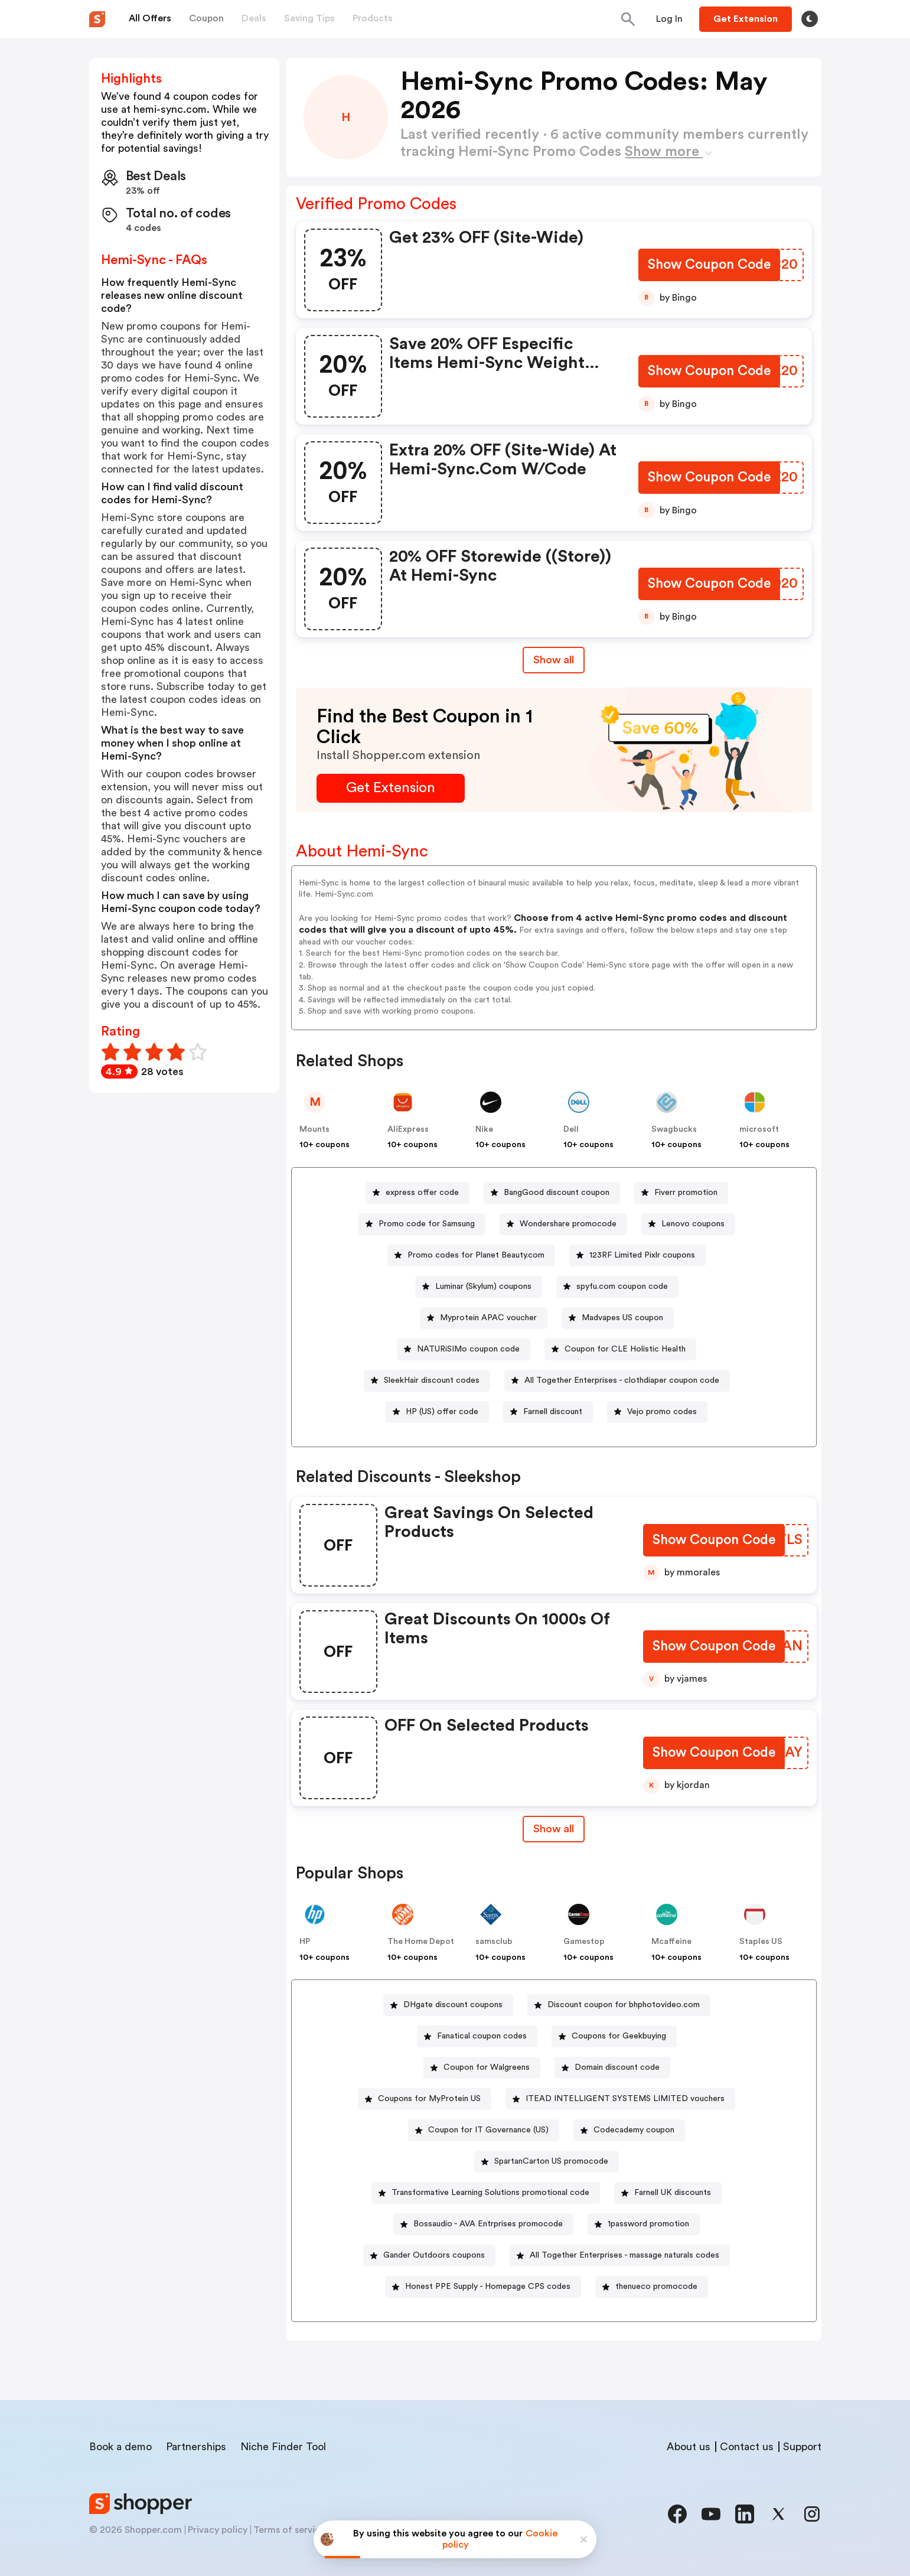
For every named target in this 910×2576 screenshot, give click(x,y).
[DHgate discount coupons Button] (448, 2005)
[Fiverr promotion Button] (681, 1193)
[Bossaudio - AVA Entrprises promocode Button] (483, 2224)
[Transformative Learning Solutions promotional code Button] (485, 2193)
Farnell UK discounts (672, 2193)
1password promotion (648, 2224)
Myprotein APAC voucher (488, 1318)
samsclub (494, 1941)
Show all (553, 1828)
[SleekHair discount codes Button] (427, 1381)
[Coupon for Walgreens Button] (481, 2068)
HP (304, 1941)
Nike (484, 1129)
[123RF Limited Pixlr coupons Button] (637, 1255)
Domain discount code (617, 2067)
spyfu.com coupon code (622, 1286)
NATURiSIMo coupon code (468, 1349)
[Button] (669, 19)
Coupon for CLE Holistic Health (625, 1349)
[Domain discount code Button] (612, 2068)
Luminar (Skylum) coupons (483, 1286)
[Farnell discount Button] (548, 1412)
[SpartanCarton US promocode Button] (546, 2162)
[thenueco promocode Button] (651, 2287)
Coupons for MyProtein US (429, 2099)
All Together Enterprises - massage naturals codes (624, 2255)
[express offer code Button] (417, 1193)
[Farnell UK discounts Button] (668, 2193)
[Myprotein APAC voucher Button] (483, 1318)
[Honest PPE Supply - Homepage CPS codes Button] (483, 2287)
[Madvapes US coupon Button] (618, 1318)
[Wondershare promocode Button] (563, 1224)
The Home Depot (420, 1941)
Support (802, 2446)
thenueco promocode (656, 2286)
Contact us (747, 2446)
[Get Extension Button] (391, 788)
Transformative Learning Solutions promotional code (490, 2193)
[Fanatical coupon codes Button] (477, 2036)
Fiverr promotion (685, 1192)
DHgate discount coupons (453, 2005)
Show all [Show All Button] (553, 659)
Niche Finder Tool (283, 2446)
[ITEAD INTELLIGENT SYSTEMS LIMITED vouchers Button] (620, 2099)
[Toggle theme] (809, 19)
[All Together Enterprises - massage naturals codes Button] (620, 2255)
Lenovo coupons (693, 1224)
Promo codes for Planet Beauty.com (475, 1255)
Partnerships (196, 2446)
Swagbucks (674, 1129)
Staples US (760, 1941)
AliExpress (408, 1129)
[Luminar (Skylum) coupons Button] (478, 1287)
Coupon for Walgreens (486, 2067)
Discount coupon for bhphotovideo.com (623, 2005)
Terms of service (289, 2530)
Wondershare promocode (568, 1224)
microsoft (759, 1129)
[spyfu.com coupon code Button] (617, 1287)
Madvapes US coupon (622, 1318)
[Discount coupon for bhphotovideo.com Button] (618, 2005)
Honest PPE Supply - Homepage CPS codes (487, 2286)
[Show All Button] (554, 1829)
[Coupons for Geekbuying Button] (614, 2036)
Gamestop (584, 1941)
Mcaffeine (671, 1941)
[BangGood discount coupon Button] (552, 1193)
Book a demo (120, 2446)
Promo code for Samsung (427, 1224)
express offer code (422, 1192)
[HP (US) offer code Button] (437, 1412)
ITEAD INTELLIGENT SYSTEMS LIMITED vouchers (625, 2099)
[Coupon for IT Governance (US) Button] (483, 2130)
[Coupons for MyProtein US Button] (424, 2099)
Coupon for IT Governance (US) (488, 2130)
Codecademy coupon (633, 2130)
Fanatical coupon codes (482, 2036)
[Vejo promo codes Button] (657, 1412)
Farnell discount (552, 1412)
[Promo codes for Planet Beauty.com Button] (471, 1255)
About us (688, 2446)
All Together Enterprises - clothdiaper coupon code (621, 1380)
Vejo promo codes (662, 1412)
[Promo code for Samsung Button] (421, 1224)
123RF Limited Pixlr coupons (642, 1255)
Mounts (314, 1129)
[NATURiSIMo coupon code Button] (463, 1349)
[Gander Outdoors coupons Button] (429, 2255)
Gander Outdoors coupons (434, 2255)
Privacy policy (217, 2530)
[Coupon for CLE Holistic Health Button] (620, 1349)
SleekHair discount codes (432, 1380)
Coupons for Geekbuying (619, 2036)
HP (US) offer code (442, 1412)
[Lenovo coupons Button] (688, 1224)
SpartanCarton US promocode (551, 2161)
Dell (571, 1129)
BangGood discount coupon (556, 1192)
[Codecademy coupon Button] (629, 2130)
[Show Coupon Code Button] (708, 266)
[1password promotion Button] (644, 2224)
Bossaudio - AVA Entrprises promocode (488, 2224)
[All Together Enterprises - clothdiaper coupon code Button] (617, 1381)
